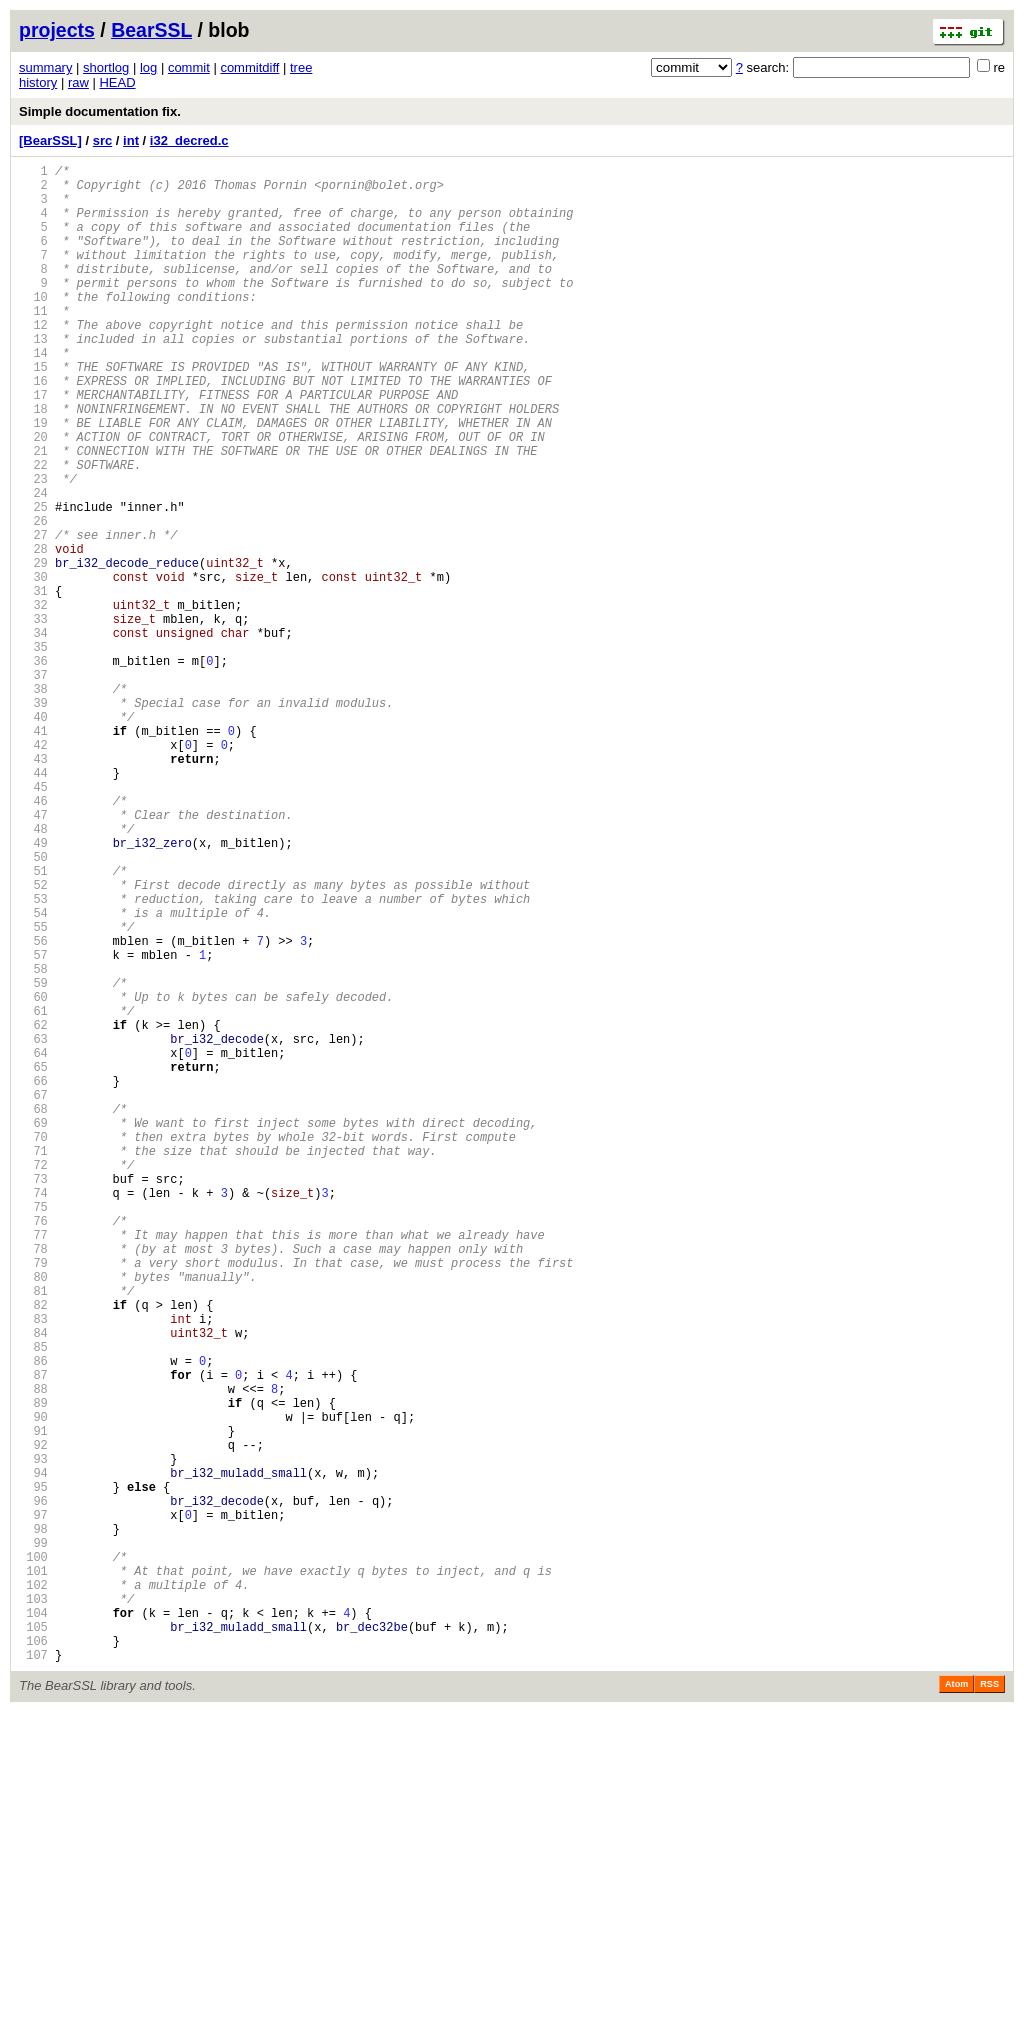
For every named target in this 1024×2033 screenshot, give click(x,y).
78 (33, 1482)
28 (33, 632)
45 (33, 921)
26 (33, 598)
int (131, 140)
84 (33, 1584)
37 (33, 785)
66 (33, 1278)
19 (33, 479)
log (148, 67)
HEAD (117, 82)
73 (33, 1397)
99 (33, 1839)
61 (33, 1193)
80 (33, 1516)
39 (33, 819)
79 (33, 1499)
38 (33, 802)
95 (33, 1771)
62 (33, 1210)
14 (33, 394)
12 (33, 360)
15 (33, 411)
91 (33, 1703)
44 (33, 904)
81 (33, 1533)
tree (301, 67)
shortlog (106, 67)
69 (33, 1329)
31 (33, 683)
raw (78, 82)
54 (33, 1074)
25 (33, 581)
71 (33, 1363)
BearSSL (151, 30)
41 (33, 853)
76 (33, 1448)
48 (33, 972)
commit (189, 67)
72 (33, 1380)
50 (33, 1006)
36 (33, 768)
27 (33, 615)
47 (33, 955)
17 (33, 445)
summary (45, 67)
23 (33, 547)
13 (33, 377)
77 (33, 1465)
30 (33, 666)
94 (33, 1754)
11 (33, 343)
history (38, 82)
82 (33, 1550)
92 (33, 1720)
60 (33, 1176)
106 (33, 1958)
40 (33, 836)
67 (33, 1295)
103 (33, 1907)
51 (33, 1023)
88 (33, 1652)
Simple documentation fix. (100, 111)
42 (33, 870)
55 (33, 1091)
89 (33, 1669)
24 (33, 564)
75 (33, 1431)
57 (33, 1125)
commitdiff (249, 67)
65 (33, 1261)
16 (33, 428)
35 (33, 751)
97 (33, 1805)
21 (33, 513)
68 (33, 1312)
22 (33, 530)
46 (33, 938)
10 (33, 326)
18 (33, 462)
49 (33, 989)
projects (57, 30)
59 (33, 1159)
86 (33, 1618)
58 (33, 1142)
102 (33, 1890)
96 (33, 1788)
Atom (956, 2005)
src (103, 140)
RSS (989, 2005)
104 (33, 1924)
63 (33, 1227)
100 (33, 1856)
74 (33, 1414)
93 (33, 1737)
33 (33, 717)
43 (33, 887)
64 (33, 1244)
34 (33, 734)
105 (33, 1941)
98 (33, 1822)
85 (33, 1601)
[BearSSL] (50, 140)
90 (33, 1686)
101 (33, 1873)
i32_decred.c (189, 140)
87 (33, 1635)
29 (33, 649)
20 (33, 496)
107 (33, 1975)
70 (33, 1346)
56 (33, 1108)
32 (33, 700)
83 (33, 1567)
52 (33, 1040)
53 (33, 1057)
